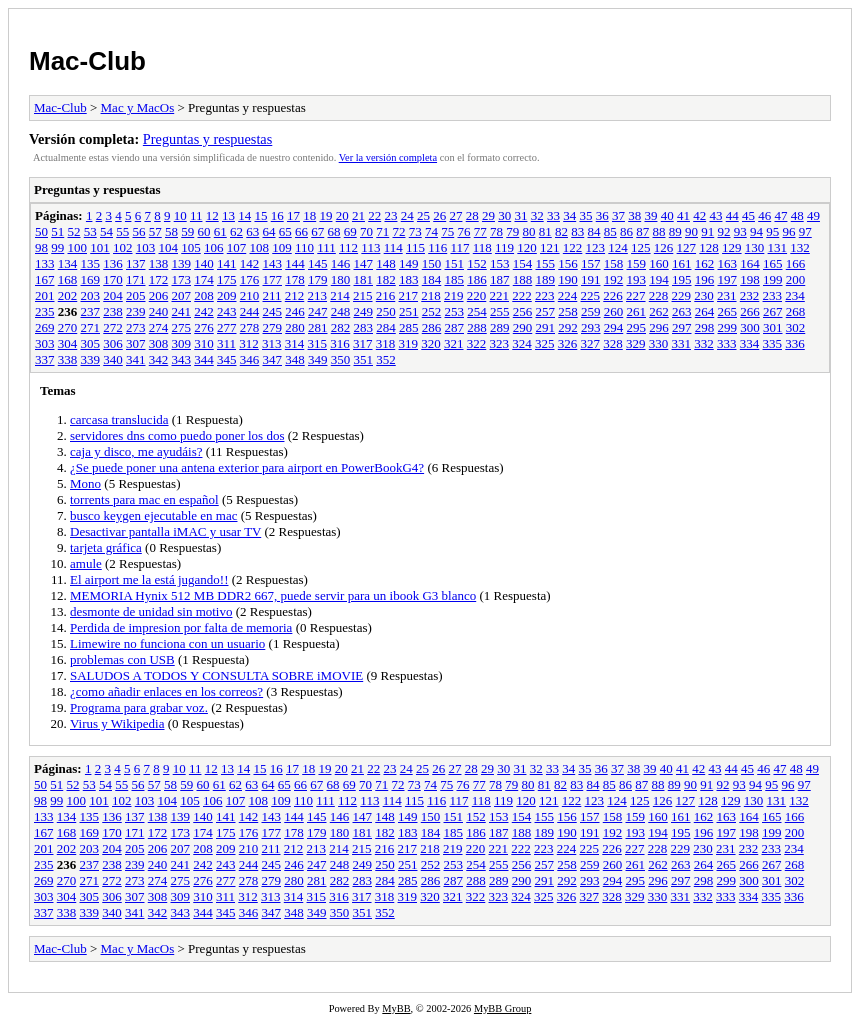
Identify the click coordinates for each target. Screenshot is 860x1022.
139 (182, 263)
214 (340, 295)
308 (159, 343)
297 (682, 327)
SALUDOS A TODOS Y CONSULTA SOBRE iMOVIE (216, 675)
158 (614, 263)
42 (699, 215)
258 (568, 311)
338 (68, 359)
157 (591, 263)
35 (585, 215)
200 (796, 279)
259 (591, 311)
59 (187, 231)
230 (704, 295)
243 (227, 311)
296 (659, 327)
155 (546, 263)
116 (437, 247)
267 (773, 311)
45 (748, 215)
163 (728, 263)
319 (409, 343)
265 (728, 311)
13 (228, 215)
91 (707, 231)
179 (318, 279)
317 (363, 343)
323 (500, 343)
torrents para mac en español (144, 499)
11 (196, 215)
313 (272, 343)
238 (113, 311)
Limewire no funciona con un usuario (167, 643)
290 (523, 327)
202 (68, 295)
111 (326, 247)
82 (561, 231)
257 (546, 311)
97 (805, 231)
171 (136, 279)
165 (773, 263)
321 (454, 343)
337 (45, 359)
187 (500, 279)
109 (282, 247)
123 (596, 247)
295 (637, 327)
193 (637, 279)
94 (756, 231)
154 (523, 263)
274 (159, 327)
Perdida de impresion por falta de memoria (181, 627)
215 (363, 295)
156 (568, 263)
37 (618, 215)
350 (341, 359)
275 (182, 327)
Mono (85, 483)
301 (773, 327)
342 (159, 359)
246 (295, 311)
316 (340, 343)
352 (386, 359)
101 (100, 247)
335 (773, 343)
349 (318, 359)
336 (795, 343)
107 (237, 247)
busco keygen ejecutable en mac (153, 515)
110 (304, 247)
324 (522, 343)
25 (423, 215)
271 (91, 327)
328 (613, 343)
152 (477, 263)
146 (341, 263)
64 (269, 231)
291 (546, 327)
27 (455, 215)
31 (520, 215)
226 (613, 295)
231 (727, 295)
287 (455, 327)
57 (155, 231)
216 (386, 295)
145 (318, 263)
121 (550, 247)
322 (477, 343)
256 (523, 311)
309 (182, 343)
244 (250, 311)
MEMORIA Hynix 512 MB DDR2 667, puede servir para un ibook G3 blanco (273, 595)
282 (341, 327)
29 (488, 215)
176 (250, 279)
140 (204, 263)
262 (659, 311)
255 (500, 311)
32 (537, 215)
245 (273, 311)
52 (74, 231)
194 (659, 279)
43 (715, 215)
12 (212, 215)
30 (504, 215)
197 (728, 279)
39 (650, 215)
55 (122, 231)
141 (227, 263)
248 (341, 311)
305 (91, 343)
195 (682, 279)
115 (415, 247)
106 (214, 247)
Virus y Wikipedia (117, 723)
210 (250, 295)
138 (159, 263)
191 (591, 279)
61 (220, 231)
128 (709, 247)
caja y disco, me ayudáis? (136, 451)
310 (204, 343)
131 (778, 247)
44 (732, 215)
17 (293, 215)
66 (301, 231)
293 (591, 327)
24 (407, 215)
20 (342, 215)
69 (350, 231)
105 (191, 247)
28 (472, 215)
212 (295, 295)
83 (577, 231)
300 (750, 327)
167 (45, 279)
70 (366, 231)
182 (386, 279)
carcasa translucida (119, 419)
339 (91, 359)
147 (364, 263)
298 (705, 327)
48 (797, 215)
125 (641, 247)
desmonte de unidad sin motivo (151, 611)
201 (45, 295)
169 (91, 279)
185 (455, 279)
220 (477, 295)
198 (750, 279)
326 (568, 343)
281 (318, 327)
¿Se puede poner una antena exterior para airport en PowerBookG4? (247, 467)
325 (545, 343)
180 (341, 279)
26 (439, 215)
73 (415, 231)
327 (591, 343)
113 (370, 247)
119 (504, 247)
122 (573, 247)
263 (682, 311)
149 (409, 263)
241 (182, 311)
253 (455, 311)
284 (386, 327)
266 (750, 311)
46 (764, 215)
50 (41, 231)
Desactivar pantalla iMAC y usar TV (165, 531)
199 (773, 279)
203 (91, 295)
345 (227, 359)
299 (728, 327)
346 (250, 359)
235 (45, 311)
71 (382, 231)
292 (568, 327)
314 (295, 343)
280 (295, 327)
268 (796, 311)
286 (432, 327)
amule (86, 563)
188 (523, 279)
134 (68, 263)
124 (618, 247)
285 (409, 327)
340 (113, 359)
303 (45, 343)
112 (348, 247)
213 (318, 295)
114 (393, 247)
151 (455, 263)
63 (252, 231)
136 (113, 263)
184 (432, 279)
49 (813, 215)
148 (386, 263)
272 (113, 327)
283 (364, 327)
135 (91, 263)
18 (309, 215)
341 (136, 359)
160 (659, 263)
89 (675, 231)
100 (78, 247)
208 (204, 295)
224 (568, 295)
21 (358, 215)
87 (642, 231)
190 (568, 279)
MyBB (396, 1008)
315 (318, 343)
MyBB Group (502, 1008)
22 (374, 215)
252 (432, 311)
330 (659, 343)
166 (796, 263)
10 (180, 215)
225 (591, 295)
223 (545, 295)
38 (634, 215)
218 (431, 295)
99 (57, 247)
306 (113, 343)
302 (796, 327)
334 (750, 343)
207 (182, 295)
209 (227, 295)
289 (500, 327)
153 (500, 263)
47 (780, 215)
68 (334, 231)
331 (682, 343)
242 (204, 311)
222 (522, 295)
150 (432, 263)
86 (626, 231)
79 (512, 231)
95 (772, 231)
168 (68, 279)
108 (260, 247)
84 (594, 231)
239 (136, 311)
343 (182, 359)
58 (171, 231)
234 (795, 295)
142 (250, 263)
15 (260, 215)
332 (704, 343)
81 (545, 231)
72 (399, 231)
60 (204, 231)
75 (447, 231)
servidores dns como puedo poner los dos (177, 435)
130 (755, 247)
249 (364, 311)
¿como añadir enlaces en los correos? (166, 691)
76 (464, 231)
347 (273, 359)
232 (750, 295)
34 (569, 215)
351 (364, 359)
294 (614, 327)
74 (431, 231)
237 (91, 311)
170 (113, 279)
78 (496, 231)
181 (364, 279)
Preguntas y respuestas (207, 139)
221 (500, 295)
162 (705, 263)
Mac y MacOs (138, 107)
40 (667, 215)
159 (637, 263)
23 (390, 215)
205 (136, 295)
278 (250, 327)
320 (431, 343)
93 (740, 231)
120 (527, 247)
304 (68, 343)
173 (182, 279)
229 (682, 295)
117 (459, 247)
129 (732, 247)
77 (480, 231)
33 (553, 215)
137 (136, 263)
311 (226, 343)
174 (204, 279)
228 (659, 295)
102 (123, 247)
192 (614, 279)
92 (724, 231)
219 (454, 295)
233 (773, 295)
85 (610, 231)
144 (295, 263)
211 (272, 295)
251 (409, 311)
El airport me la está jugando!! (149, 579)
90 (691, 231)
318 (386, 343)
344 (204, 359)
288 (477, 327)
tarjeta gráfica (106, 547)
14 (244, 215)
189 (546, 279)
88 (659, 231)
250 (386, 311)
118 (482, 247)
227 (636, 295)
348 (295, 359)
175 (227, 279)
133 (45, 263)
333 (727, 343)
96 (789, 231)
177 (273, 279)
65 (285, 231)
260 (614, 311)
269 (45, 327)
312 (249, 343)
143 (273, 263)
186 (477, 279)
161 (682, 263)
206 (159, 295)
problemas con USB (122, 659)
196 (705, 279)
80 (529, 231)
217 (409, 295)
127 (687, 247)
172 (159, 279)
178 (295, 279)
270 (68, 327)
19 (325, 215)
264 (705, 311)
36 (602, 215)
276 (204, 327)
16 (277, 215)
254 (477, 311)
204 (113, 295)
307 (136, 343)
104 (169, 247)
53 (90, 231)
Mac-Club (87, 61)
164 (750, 263)
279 (273, 327)
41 (683, 215)
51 (57, 231)
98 (41, 247)
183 (409, 279)
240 (159, 311)
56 (139, 231)
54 (106, 231)
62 (236, 231)
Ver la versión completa (388, 157)
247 (318, 311)
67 (317, 231)
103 (146, 247)
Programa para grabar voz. (139, 707)
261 (637, 311)
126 (664, 247)
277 (227, 327)
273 (136, 327)
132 (800, 247)
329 (636, 343)
